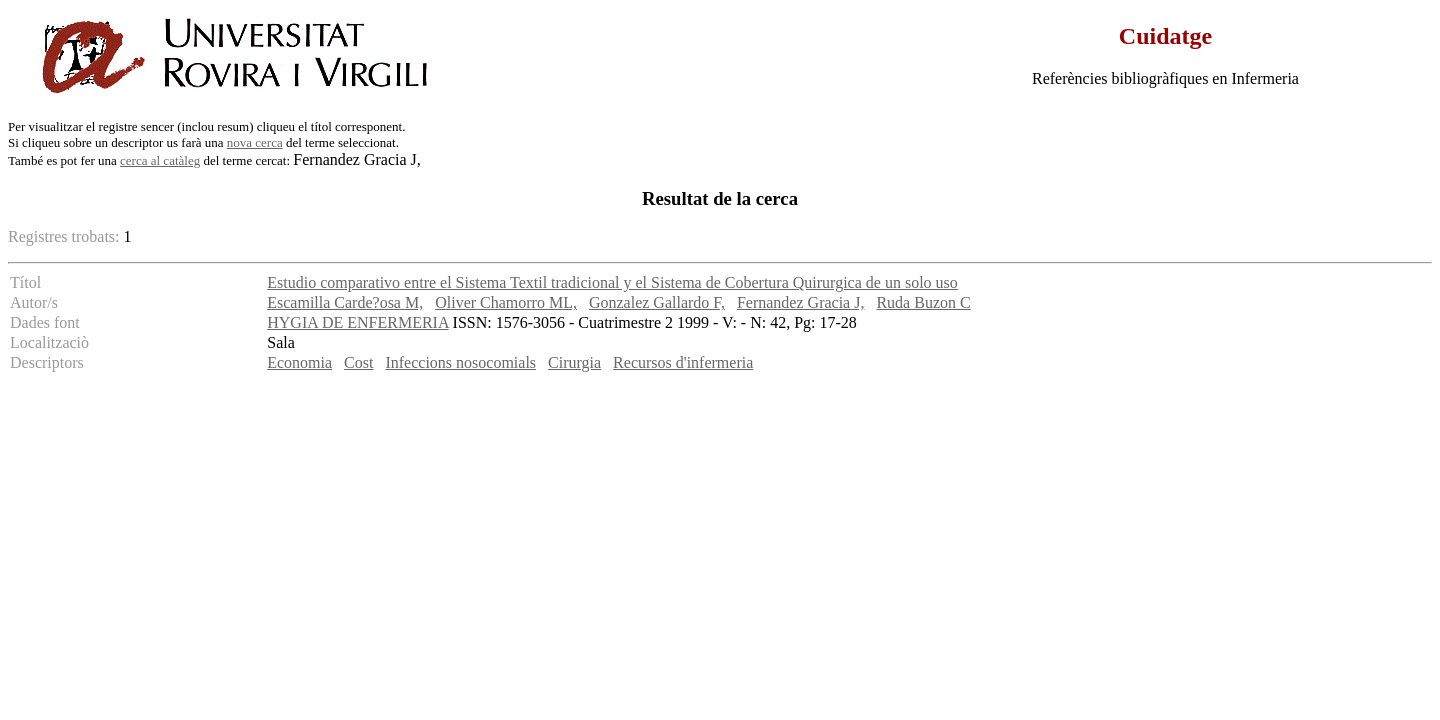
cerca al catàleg (160, 160)
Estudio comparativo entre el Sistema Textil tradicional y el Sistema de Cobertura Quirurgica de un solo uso (612, 282)
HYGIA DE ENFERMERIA (357, 322)
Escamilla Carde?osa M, (345, 302)
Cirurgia (574, 362)
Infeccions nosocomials (460, 362)
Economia (299, 362)
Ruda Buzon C (923, 302)
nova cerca (255, 142)
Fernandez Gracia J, (801, 302)
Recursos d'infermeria (683, 362)
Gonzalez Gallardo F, (657, 302)
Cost (358, 362)
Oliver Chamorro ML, (506, 302)
